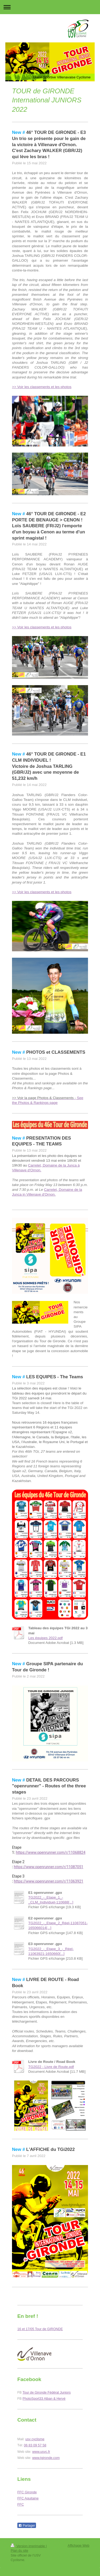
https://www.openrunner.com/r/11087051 (48, 1867)
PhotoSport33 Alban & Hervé (44, 2399)
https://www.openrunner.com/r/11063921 (48, 1881)
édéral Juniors (60, 2392)
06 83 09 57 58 (35, 2445)
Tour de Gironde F (36, 2392)
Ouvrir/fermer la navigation (50, 7)
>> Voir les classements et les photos (41, 387)
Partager (26, 2525)
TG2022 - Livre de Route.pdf (51, 2067)
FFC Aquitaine (28, 2498)
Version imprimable (28, 2546)
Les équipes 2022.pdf (45, 1638)
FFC (20, 2504)
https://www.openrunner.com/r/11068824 (51, 1852)
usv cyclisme (34, 2439)
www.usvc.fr (41, 2452)
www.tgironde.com (46, 2458)
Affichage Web (78, 2545)
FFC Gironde (27, 2492)
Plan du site (19, 2551)
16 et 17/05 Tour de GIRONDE (40, 2329)
